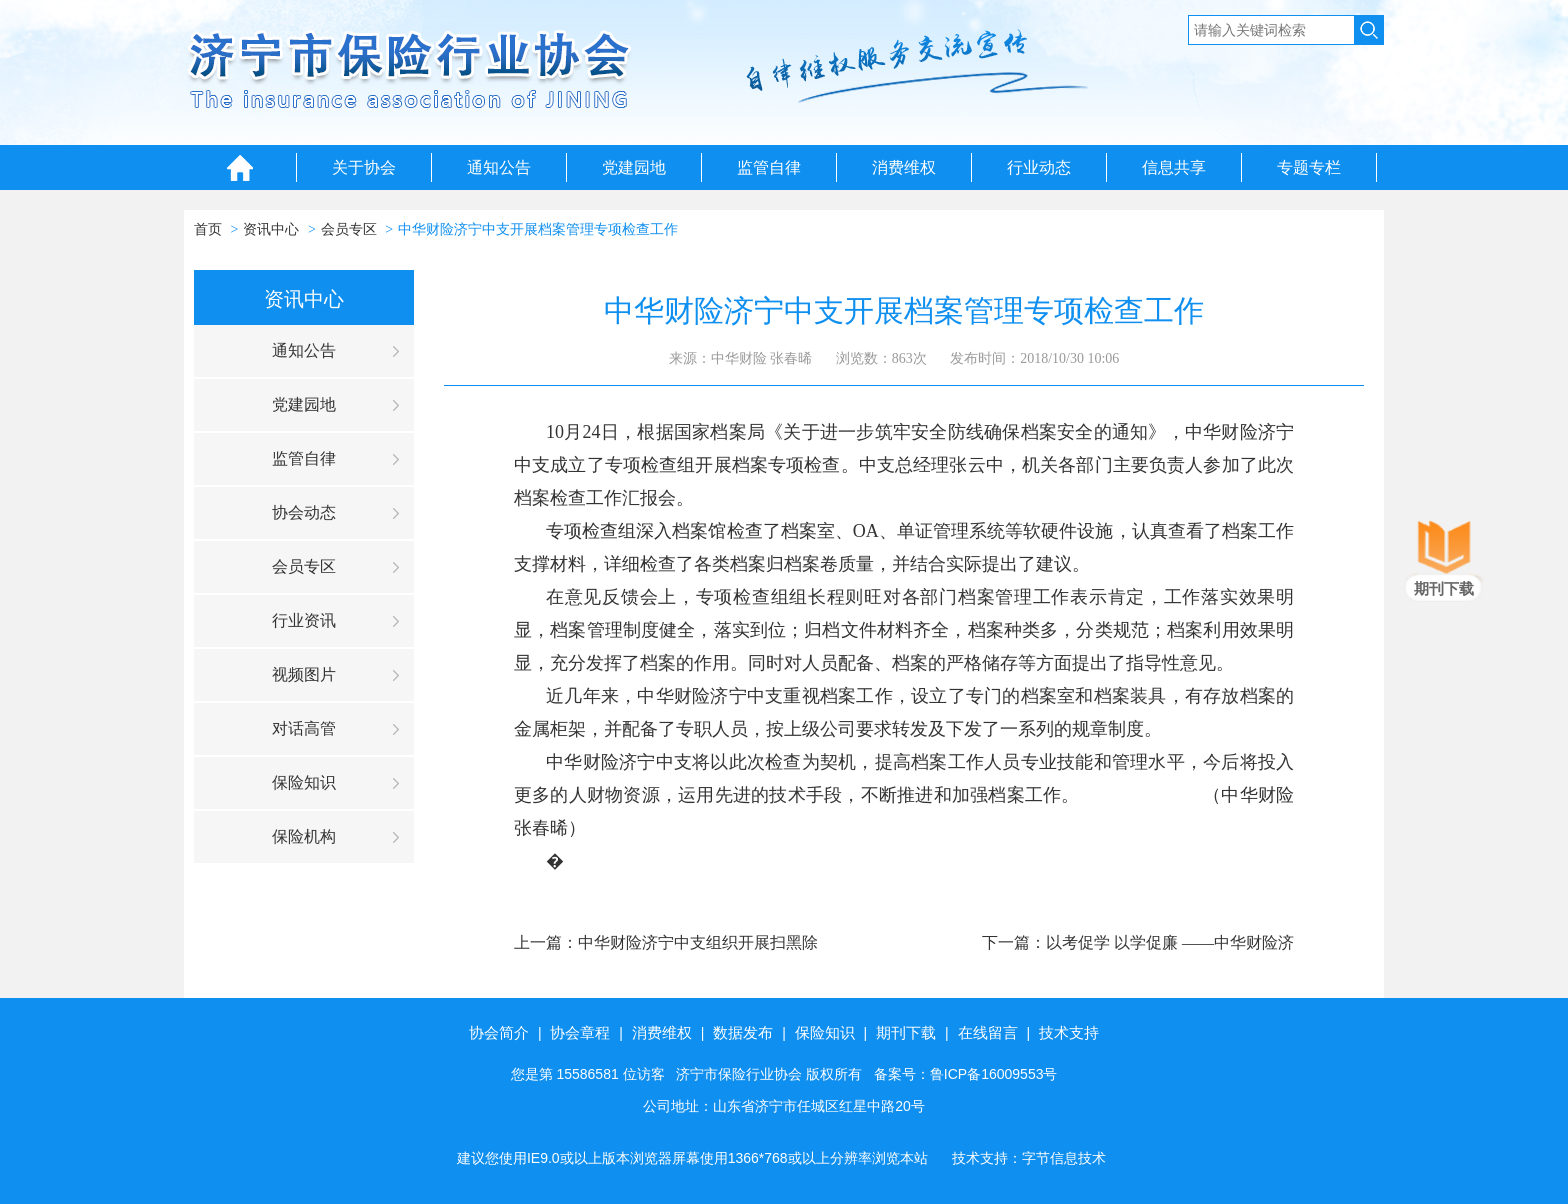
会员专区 (349, 229)
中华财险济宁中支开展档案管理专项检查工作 (538, 229)
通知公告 (499, 167)
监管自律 (769, 167)
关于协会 (364, 167)
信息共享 (1174, 167)
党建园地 (634, 167)
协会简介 (499, 1032)
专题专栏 (1309, 167)
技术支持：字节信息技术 (1029, 1158)
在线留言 (988, 1032)
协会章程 (580, 1032)
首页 (208, 229)
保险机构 (304, 836)
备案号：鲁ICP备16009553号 (966, 1074)
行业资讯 (304, 620)
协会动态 (304, 512)
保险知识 (304, 782)
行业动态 (1039, 167)
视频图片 (304, 674)
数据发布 (743, 1032)
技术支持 (1069, 1032)
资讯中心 (271, 229)
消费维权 (904, 167)
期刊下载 (906, 1032)
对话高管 (304, 728)
